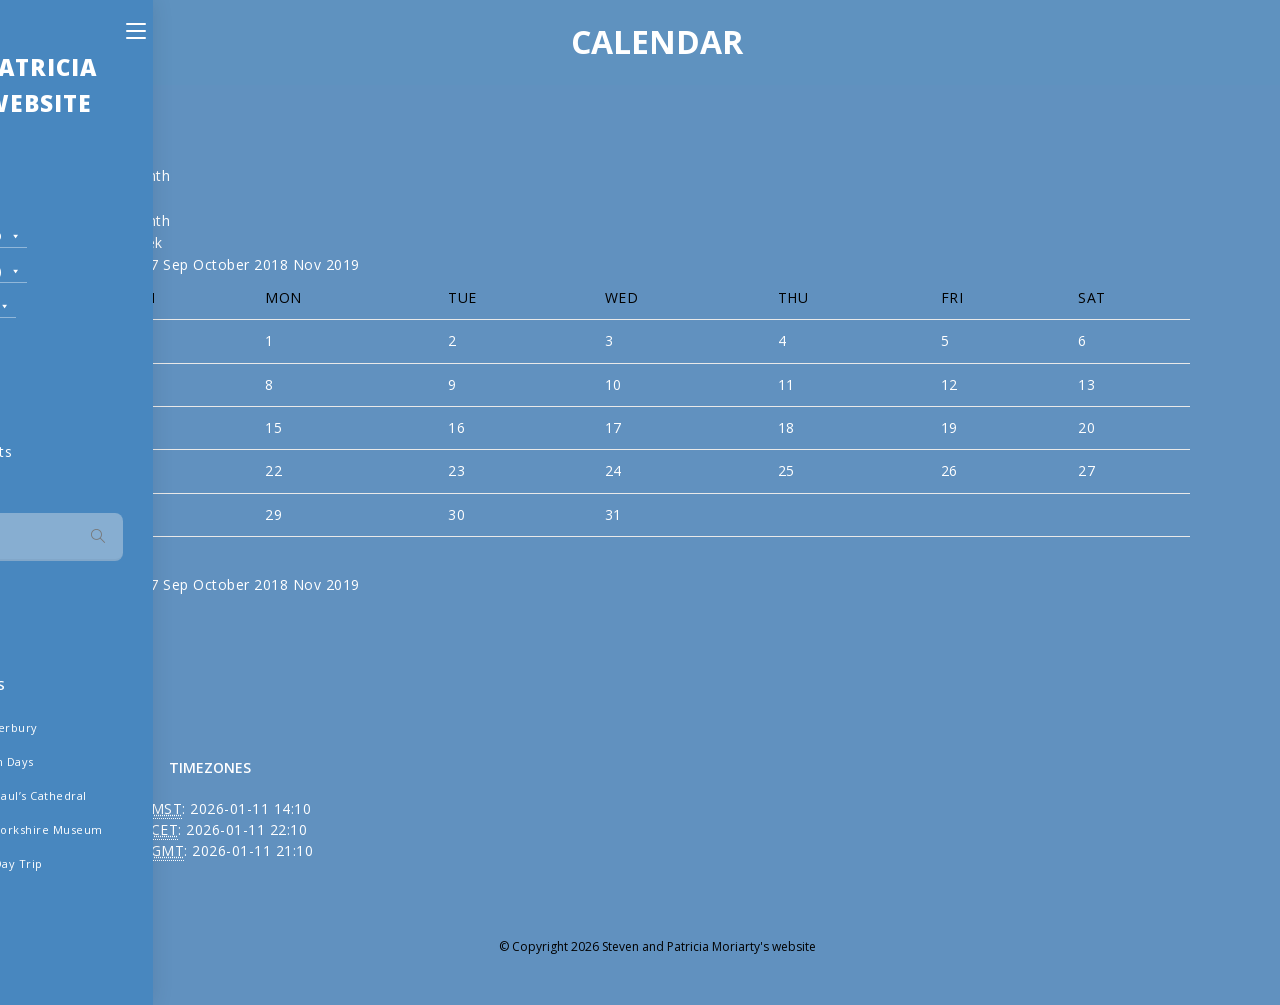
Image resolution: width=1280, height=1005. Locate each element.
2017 (144, 264)
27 (1086, 470)
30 (456, 514)
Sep (178, 264)
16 (456, 427)
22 (273, 470)
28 (141, 514)
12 (949, 384)
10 (613, 384)
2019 (343, 264)
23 (456, 470)
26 (949, 470)
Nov (309, 264)
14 (141, 427)
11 (786, 384)
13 (1086, 384)
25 (786, 470)
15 (273, 427)
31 (613, 514)
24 (613, 470)
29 (273, 514)
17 (613, 427)
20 (1086, 427)
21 (141, 470)
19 (949, 427)
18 (786, 427)
